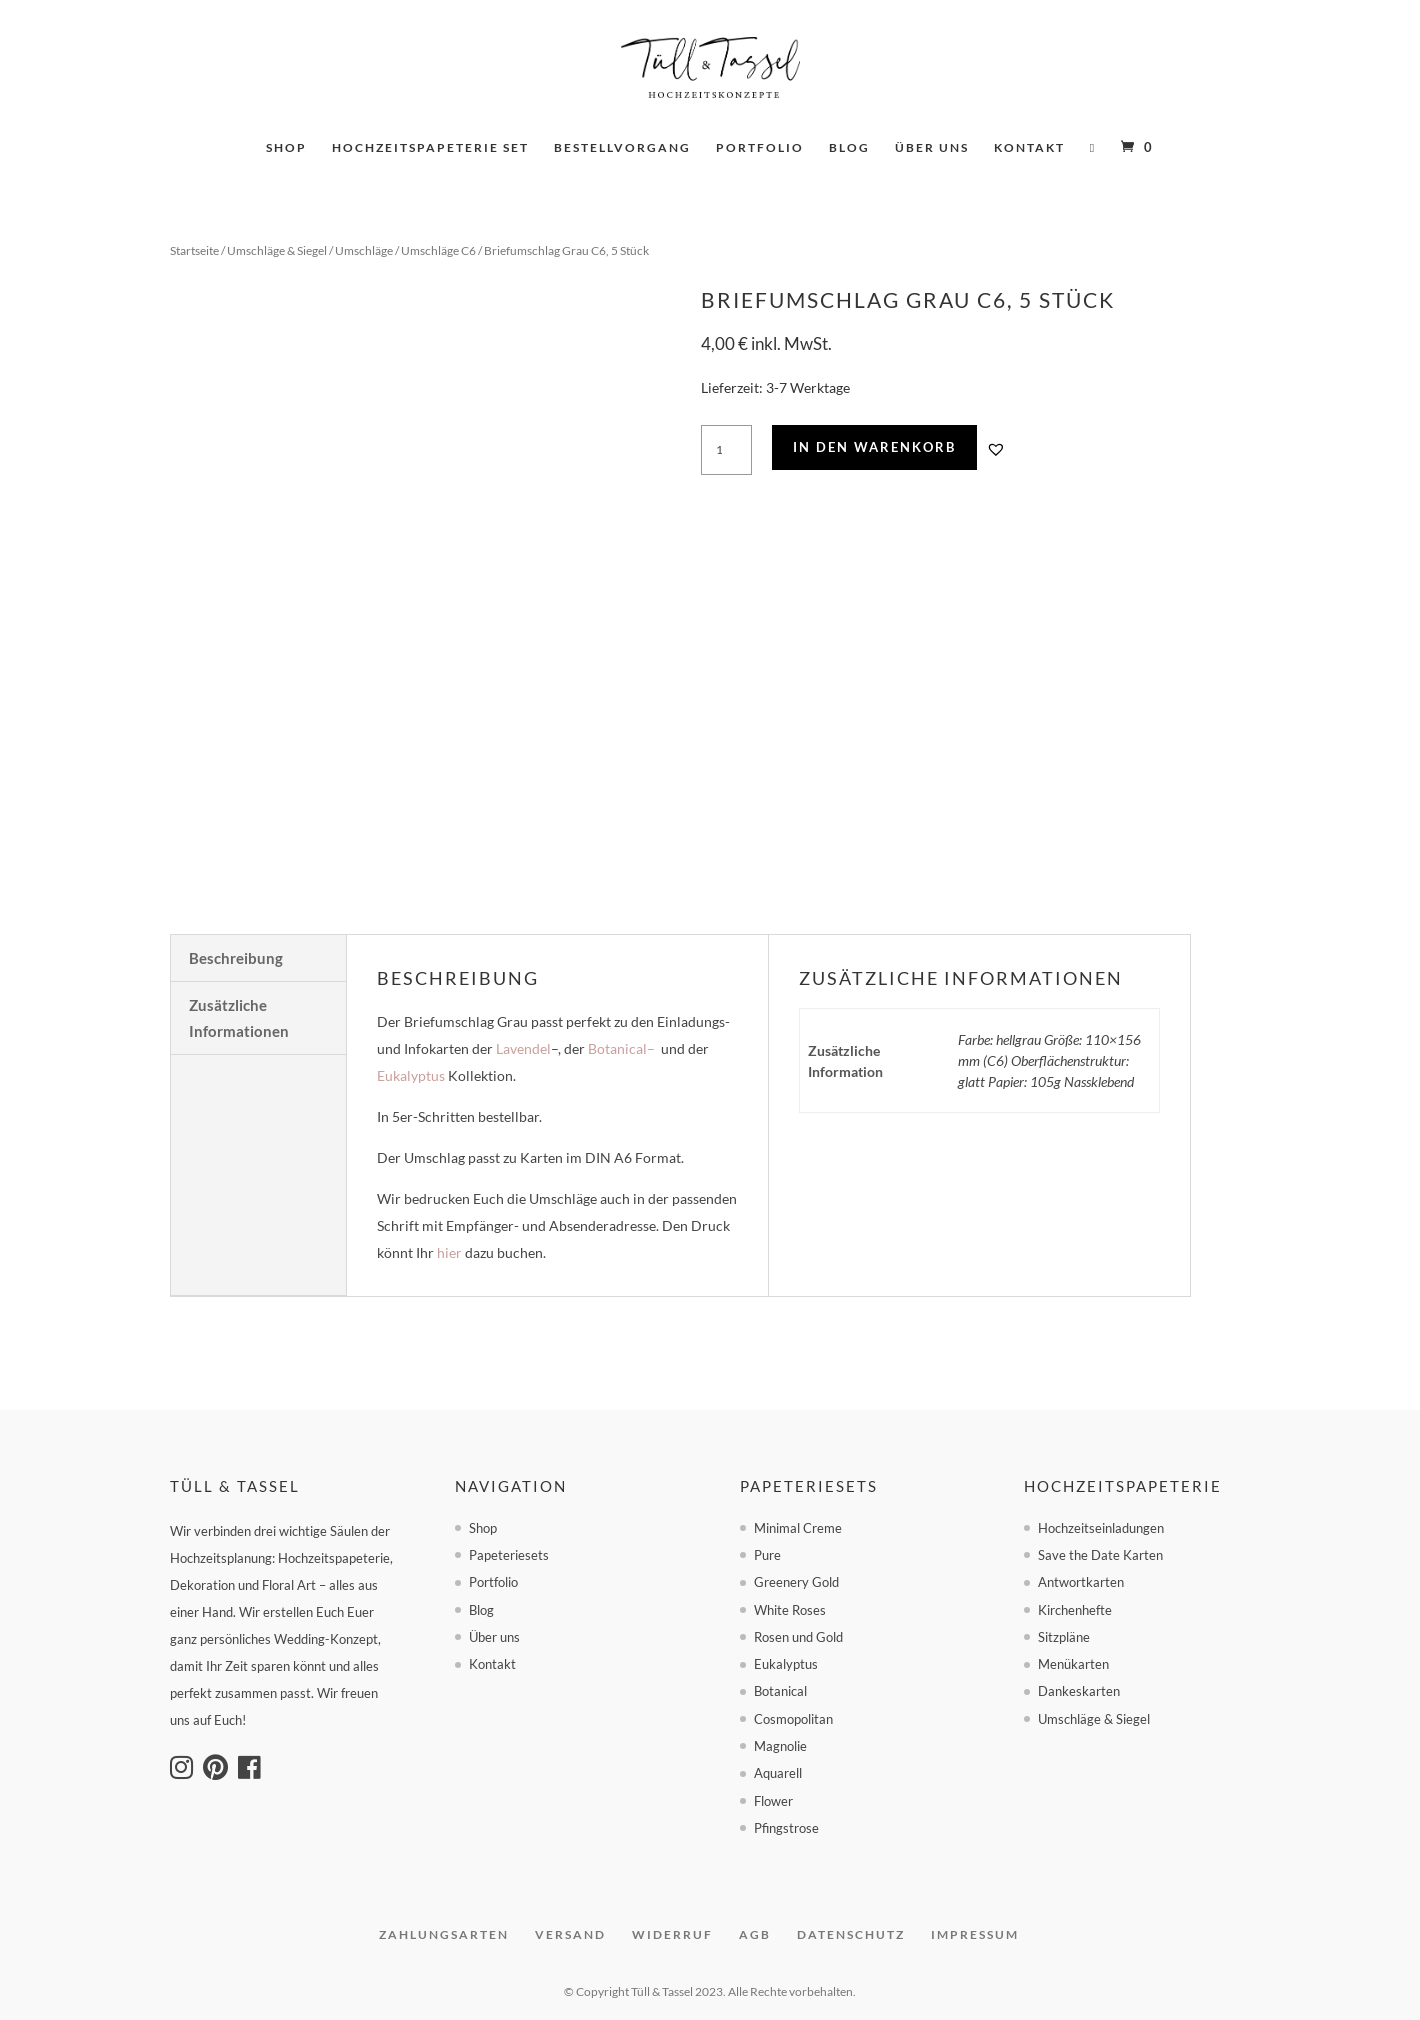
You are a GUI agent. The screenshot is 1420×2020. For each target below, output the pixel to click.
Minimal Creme (798, 1528)
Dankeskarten (1079, 1691)
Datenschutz (851, 1934)
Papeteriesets (509, 1555)
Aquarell (778, 1773)
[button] (996, 449)
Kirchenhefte (1075, 1610)
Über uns (932, 148)
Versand (570, 1934)
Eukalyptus (411, 1075)
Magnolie (780, 1746)
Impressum (975, 1934)
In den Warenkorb (874, 447)
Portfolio (760, 148)
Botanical (617, 1048)
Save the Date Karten (1100, 1555)
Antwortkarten (1081, 1582)
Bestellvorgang (622, 148)
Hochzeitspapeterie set (430, 148)
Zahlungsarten (444, 1934)
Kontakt (1029, 148)
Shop (286, 148)
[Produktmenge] (727, 450)
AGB (755, 1934)
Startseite (194, 250)
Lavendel (523, 1048)
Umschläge (364, 250)
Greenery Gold (796, 1582)
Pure (767, 1555)
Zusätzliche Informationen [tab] (239, 1018)
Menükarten (1073, 1664)
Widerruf (672, 1934)
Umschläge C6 (438, 250)
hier (449, 1252)
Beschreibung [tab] (236, 958)
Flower (773, 1801)
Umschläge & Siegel (277, 250)
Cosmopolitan (793, 1719)
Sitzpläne (1064, 1637)
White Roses (790, 1610)
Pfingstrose (786, 1828)
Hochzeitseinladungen (1101, 1528)
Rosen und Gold (798, 1637)
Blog (849, 148)
